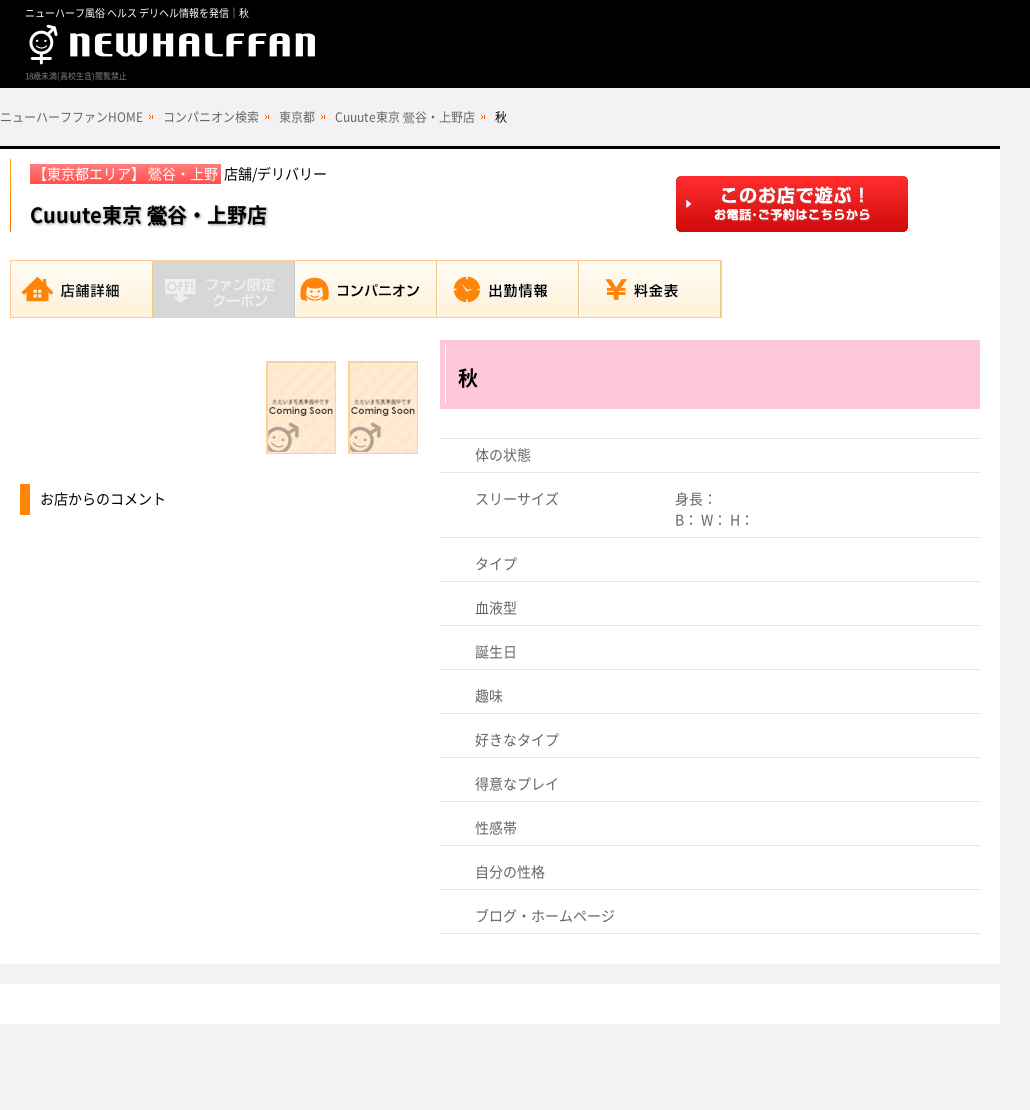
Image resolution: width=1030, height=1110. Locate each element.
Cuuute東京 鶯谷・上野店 (405, 117)
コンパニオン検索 (211, 117)
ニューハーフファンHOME (71, 117)
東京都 (297, 117)
